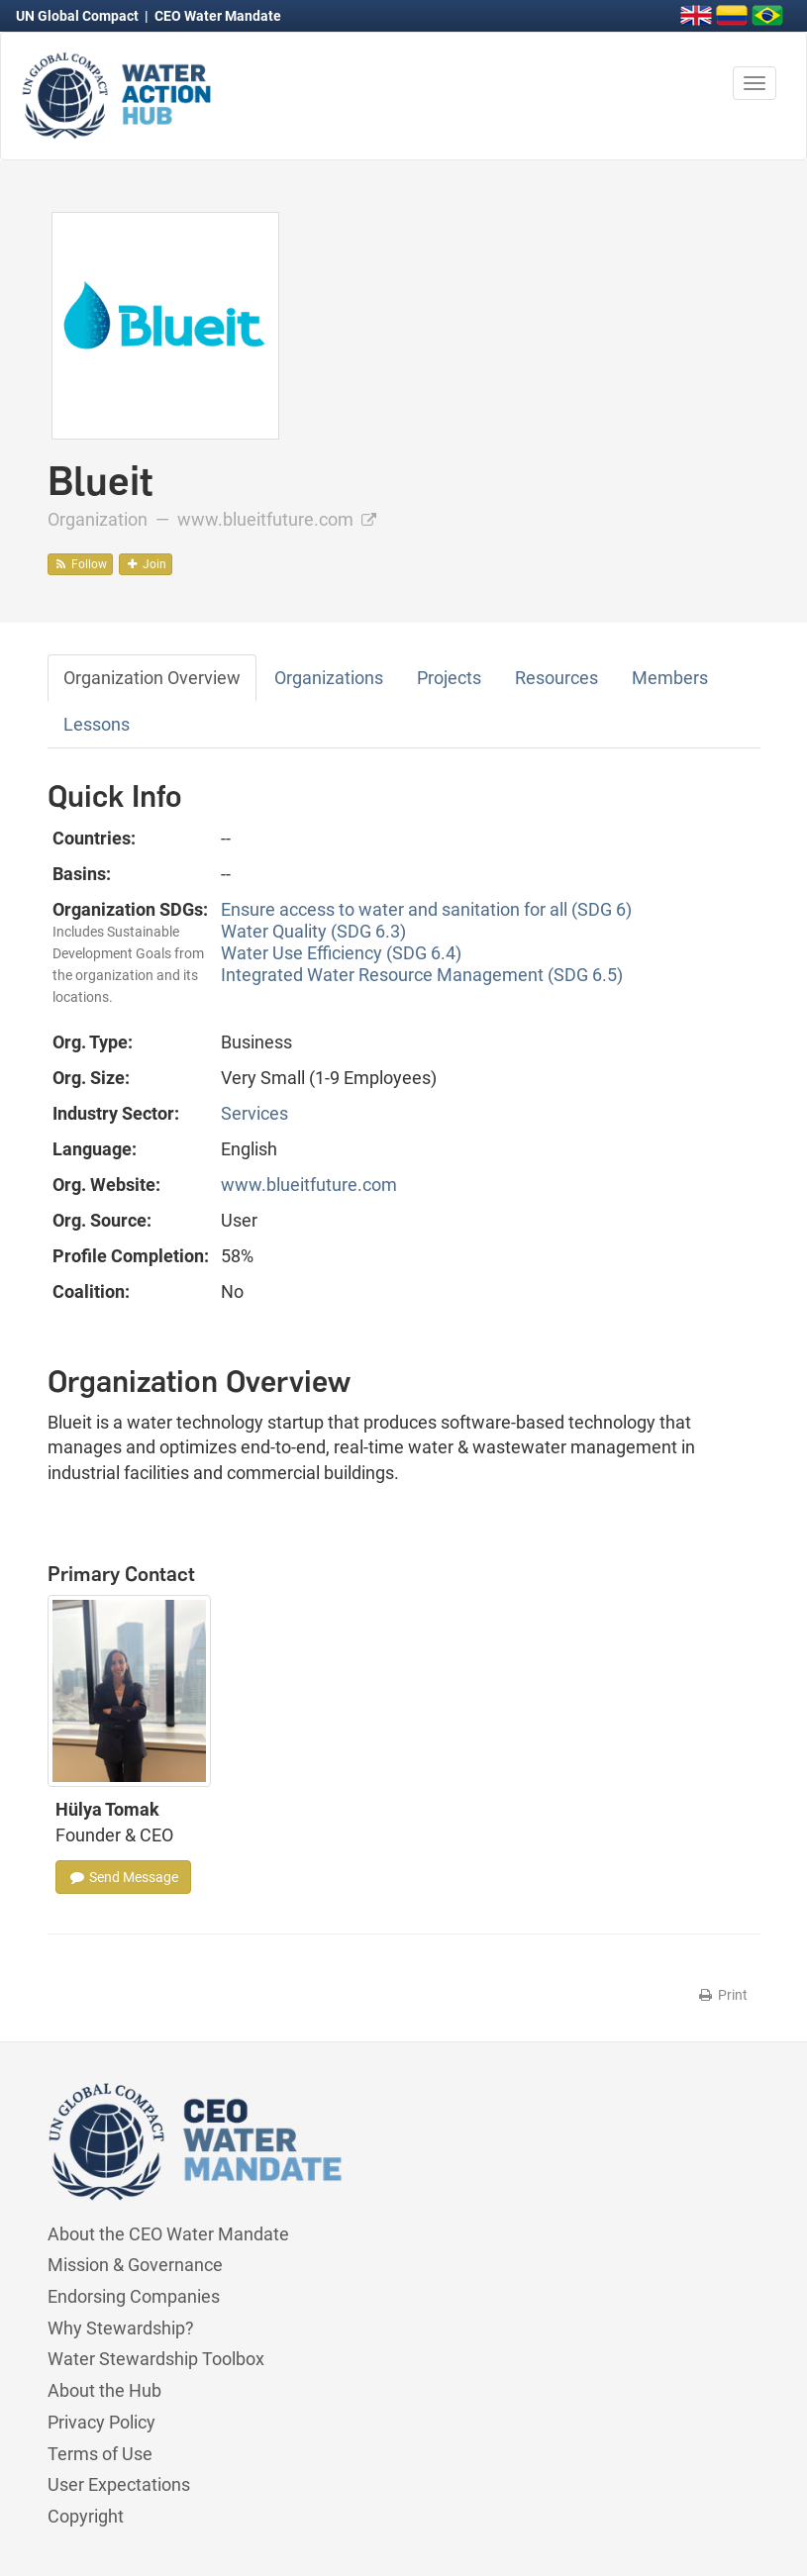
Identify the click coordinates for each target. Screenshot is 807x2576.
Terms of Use (100, 2453)
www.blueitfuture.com (276, 519)
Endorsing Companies (134, 2296)
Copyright (86, 2516)
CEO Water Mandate (217, 16)
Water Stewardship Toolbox (156, 2358)
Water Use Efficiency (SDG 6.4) (341, 952)
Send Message (123, 1877)
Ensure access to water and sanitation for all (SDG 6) (426, 909)
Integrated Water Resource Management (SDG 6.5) (422, 974)
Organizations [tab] (328, 677)
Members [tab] (670, 677)
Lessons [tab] (96, 724)
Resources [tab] (556, 677)
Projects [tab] (449, 677)
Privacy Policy (101, 2422)
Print (722, 1995)
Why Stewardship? (121, 2328)
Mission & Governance (135, 2264)
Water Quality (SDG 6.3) (313, 931)
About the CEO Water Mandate (168, 2234)
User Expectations (119, 2484)
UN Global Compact (79, 16)
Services (254, 1113)
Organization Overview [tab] (152, 677)
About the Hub (104, 2390)
